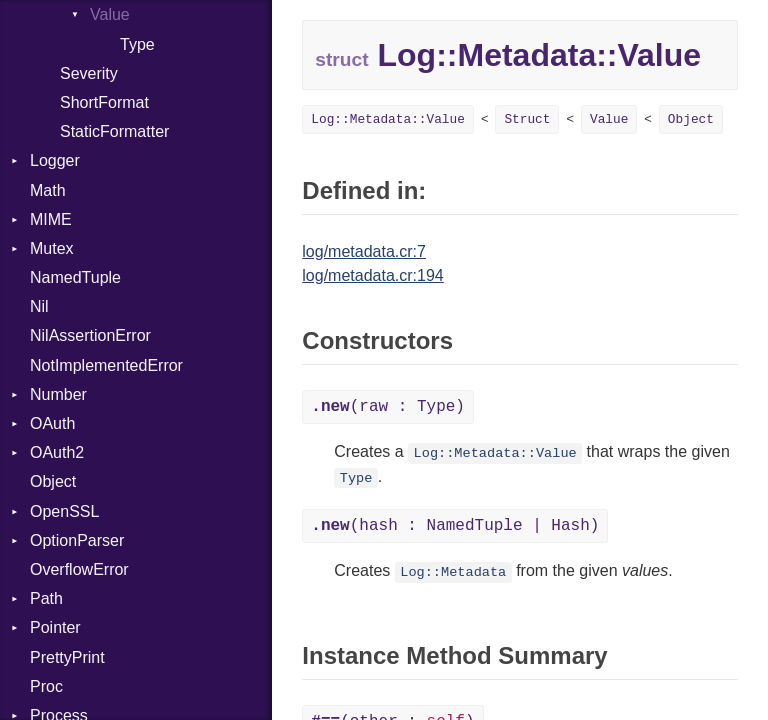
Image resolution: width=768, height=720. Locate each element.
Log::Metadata (453, 572)
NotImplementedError (106, 365)
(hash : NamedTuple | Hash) (455, 526)
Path (46, 598)
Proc (46, 686)
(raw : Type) (388, 407)
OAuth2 (57, 452)
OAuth (52, 423)
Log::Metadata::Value (388, 119)
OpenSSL (64, 511)
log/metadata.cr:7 (364, 251)
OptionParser (77, 540)
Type (137, 44)
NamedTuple (75, 277)
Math (48, 190)
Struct (527, 119)
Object (53, 481)
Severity (89, 73)
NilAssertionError (90, 335)
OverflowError (79, 569)
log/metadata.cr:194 (372, 275)
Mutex (52, 248)
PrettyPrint (67, 657)
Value (110, 14)
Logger (55, 160)
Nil (39, 306)
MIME (51, 219)
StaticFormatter (114, 131)
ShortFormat (104, 102)
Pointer (55, 627)
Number (58, 394)
